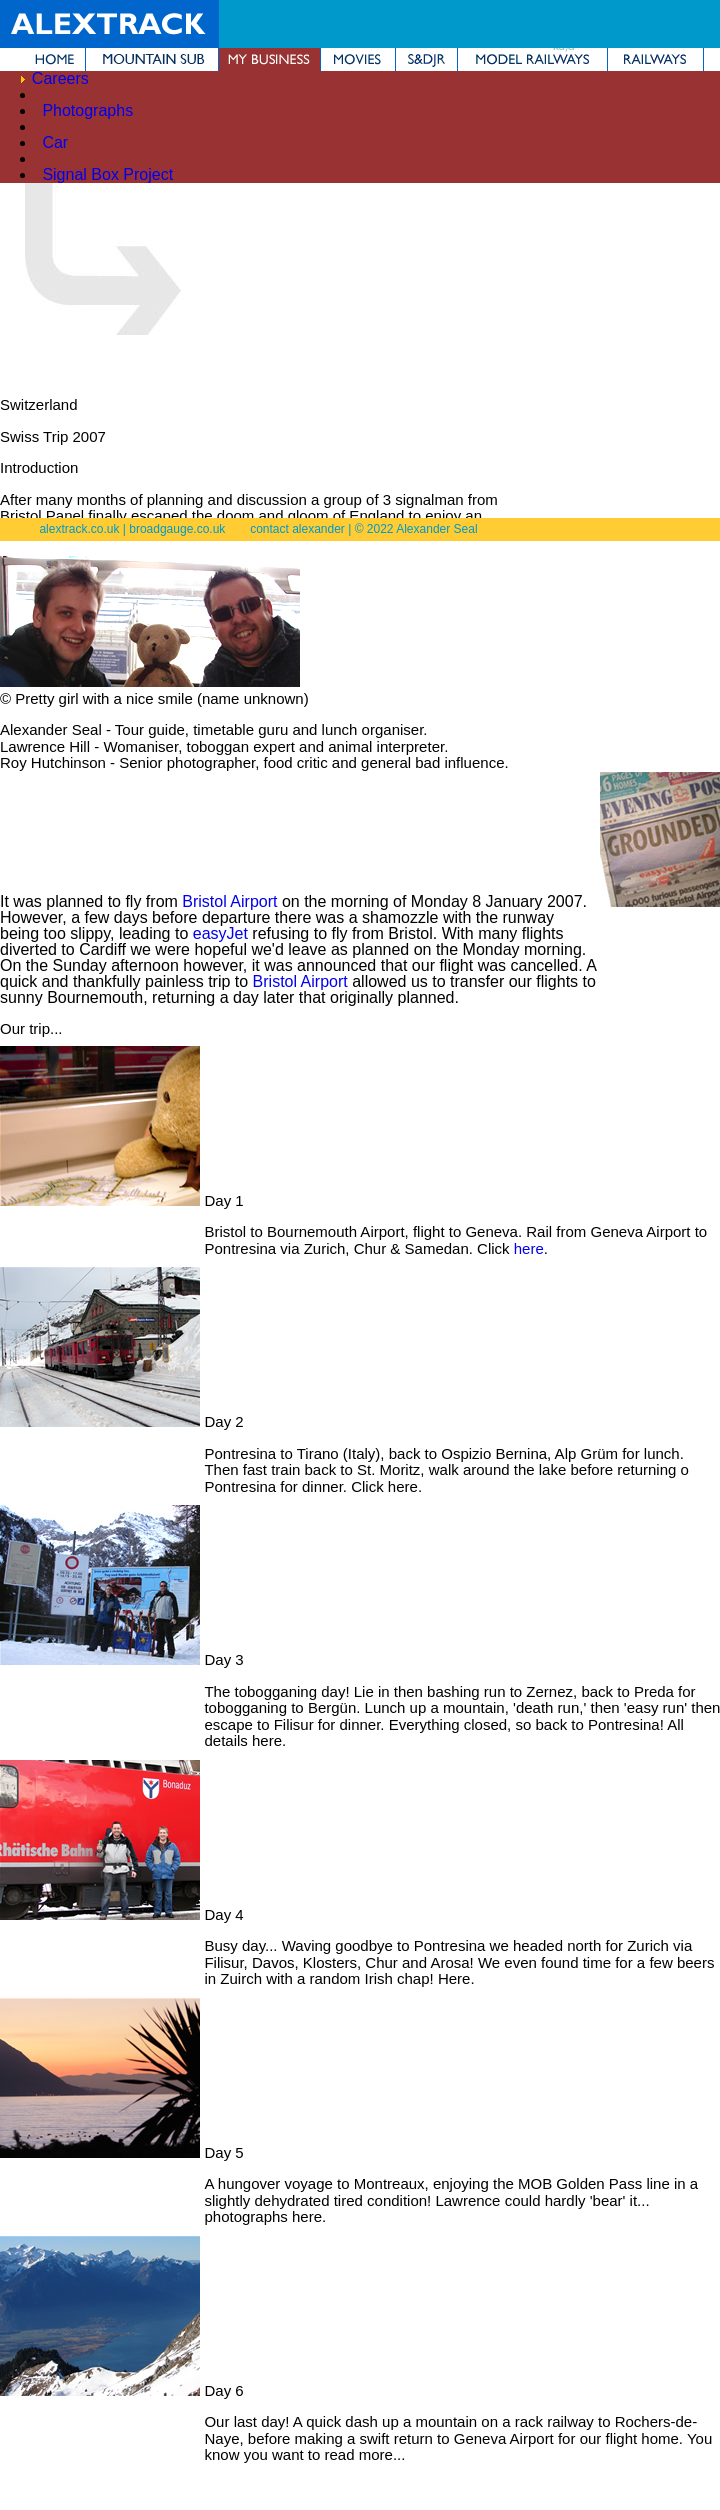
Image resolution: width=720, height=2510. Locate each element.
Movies (358, 59)
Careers (60, 78)
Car (55, 142)
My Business (269, 59)
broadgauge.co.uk (177, 529)
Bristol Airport (229, 901)
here (529, 1248)
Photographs (87, 110)
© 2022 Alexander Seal (416, 529)
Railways (655, 59)
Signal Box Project (107, 174)
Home (42, 59)
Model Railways (532, 59)
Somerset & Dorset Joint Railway (426, 59)
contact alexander (297, 529)
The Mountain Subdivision (152, 59)
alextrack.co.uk (79, 529)
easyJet (220, 933)
